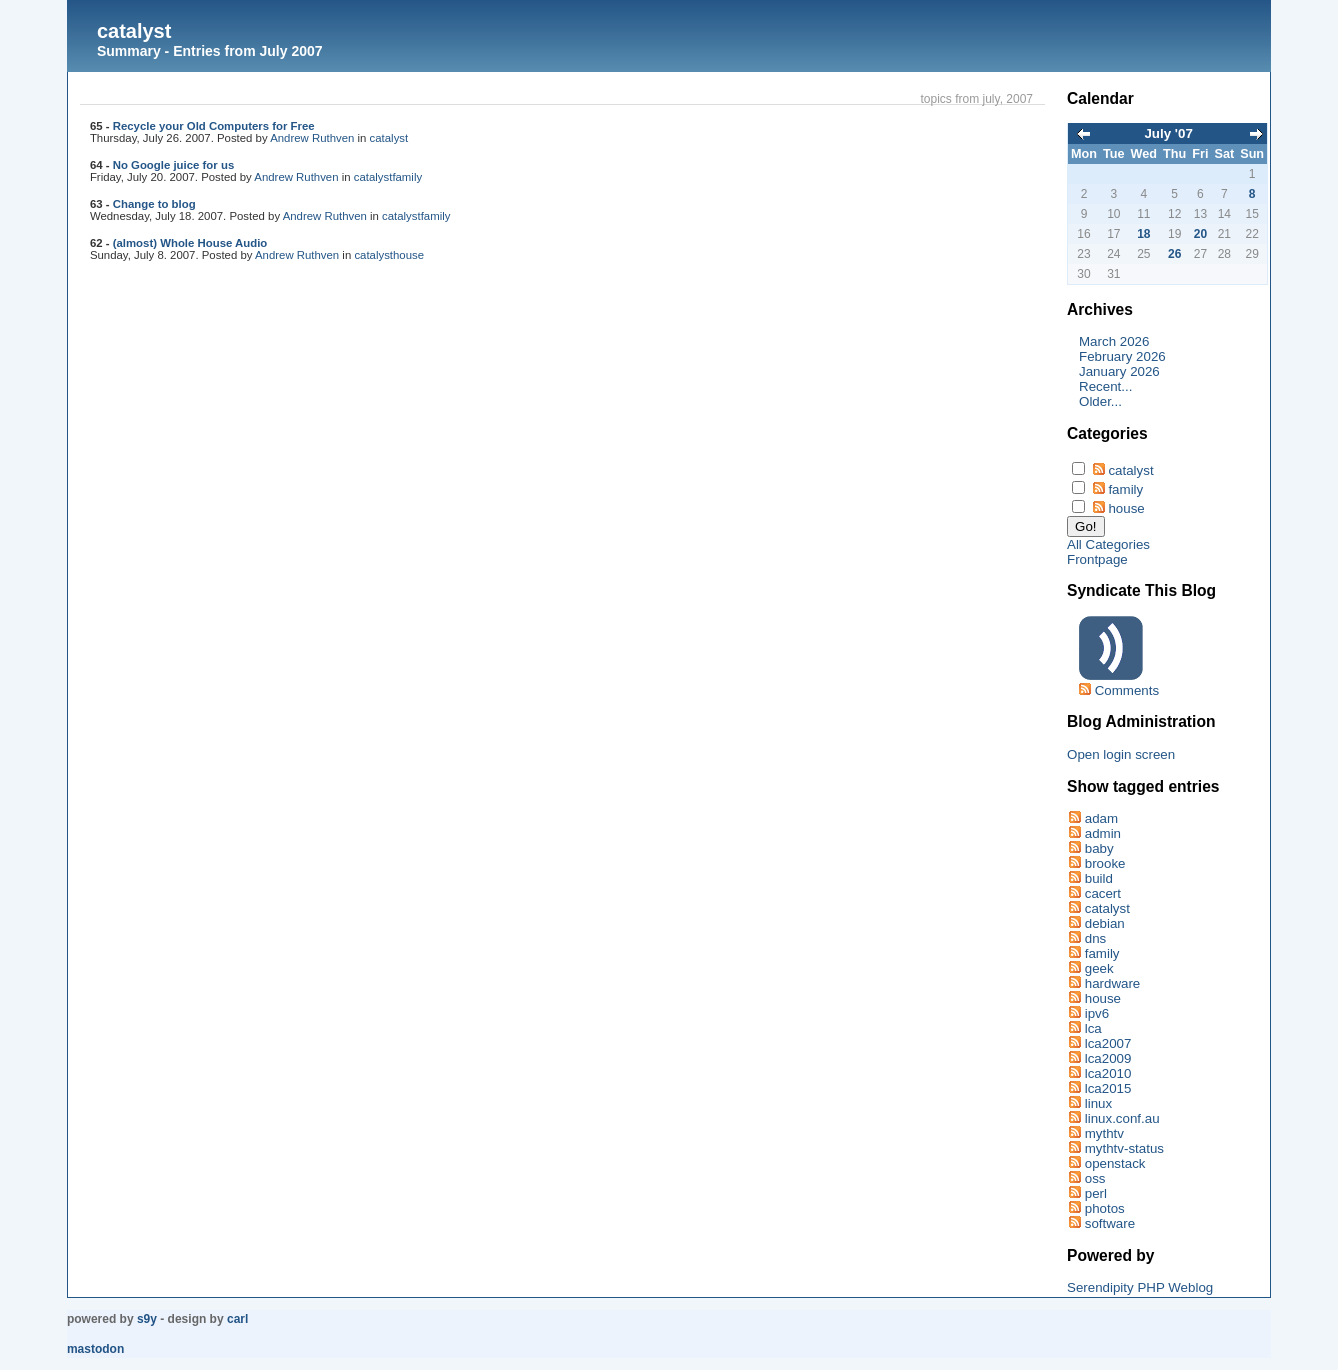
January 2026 (1119, 371)
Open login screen (1121, 754)
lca (1093, 1028)
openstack (1115, 1163)
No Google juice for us (174, 165)
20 (1200, 234)
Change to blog (154, 204)
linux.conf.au (1122, 1118)
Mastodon (95, 1349)
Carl (237, 1319)
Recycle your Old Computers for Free (214, 126)
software (1110, 1223)
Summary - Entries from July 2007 (210, 51)
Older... (1100, 401)
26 (1174, 254)
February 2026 (1122, 356)
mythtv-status (1124, 1148)
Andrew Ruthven (312, 138)
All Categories (1108, 544)
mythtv (1104, 1133)
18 (1143, 234)
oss (1095, 1178)
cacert (1103, 893)
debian (1105, 923)
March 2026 (1114, 341)
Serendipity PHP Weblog (1140, 1287)
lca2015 (1108, 1088)
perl (1096, 1193)
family (407, 177)
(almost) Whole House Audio (190, 243)
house (408, 255)
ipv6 (1097, 1013)
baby (1099, 848)
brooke (1105, 863)
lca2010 (1108, 1073)
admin (1103, 833)
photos (1105, 1208)
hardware (1113, 983)
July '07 (1168, 133)
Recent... (1105, 386)
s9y (147, 1319)
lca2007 (1108, 1043)
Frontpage (1097, 559)
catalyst (134, 31)
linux (1098, 1103)
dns (1096, 938)
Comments (1127, 690)
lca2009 (1108, 1058)
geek (1099, 968)
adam (1101, 818)
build (1099, 878)
